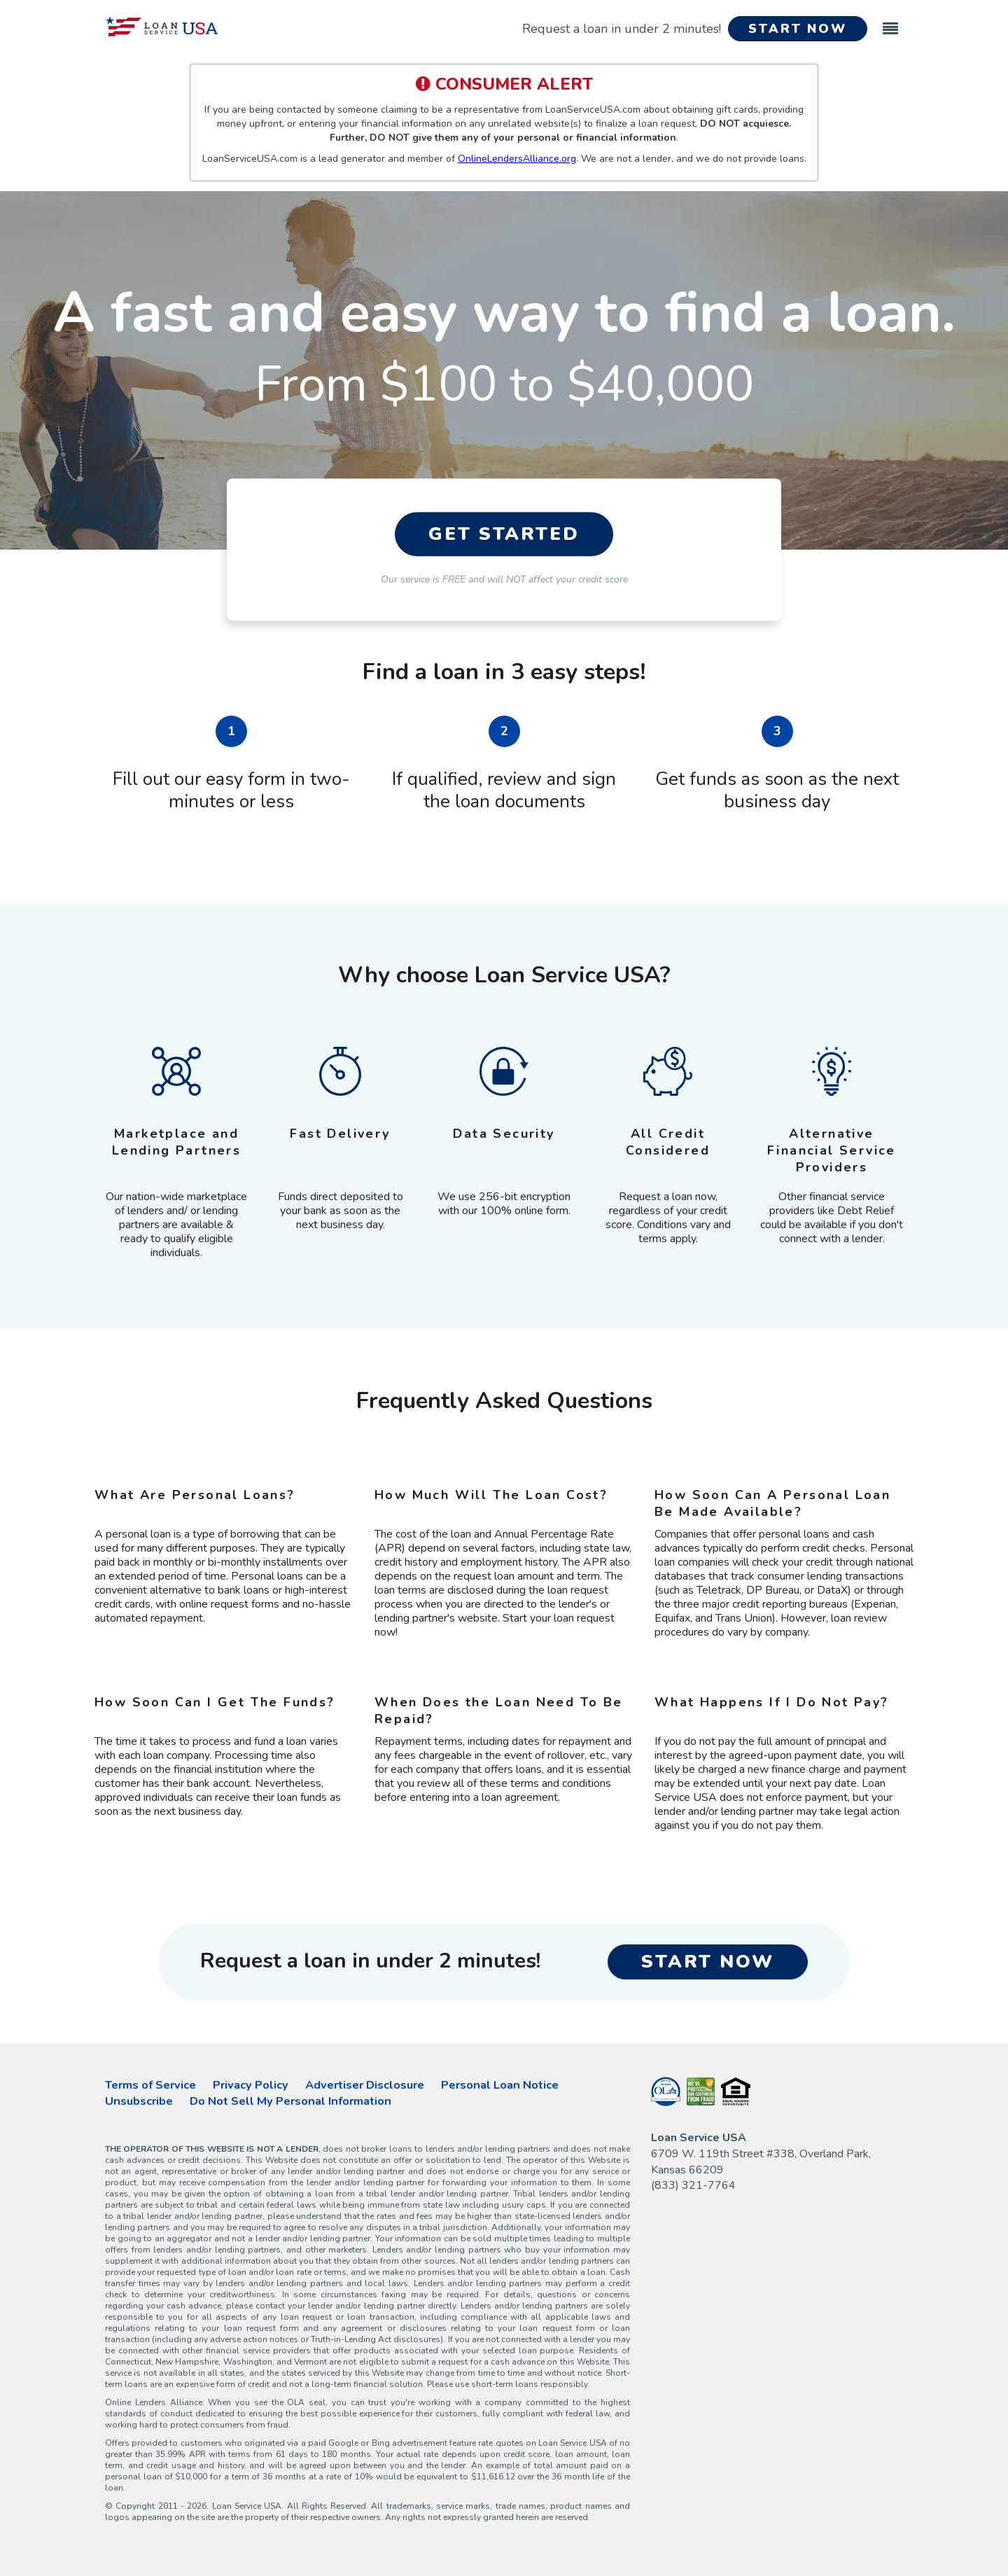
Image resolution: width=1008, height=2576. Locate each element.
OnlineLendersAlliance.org (517, 158)
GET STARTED (504, 534)
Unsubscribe (139, 2101)
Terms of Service (150, 2085)
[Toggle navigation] (890, 22)
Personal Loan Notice (500, 2085)
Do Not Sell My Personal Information (290, 2101)
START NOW (797, 28)
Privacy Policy (250, 2085)
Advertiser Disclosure (364, 2085)
